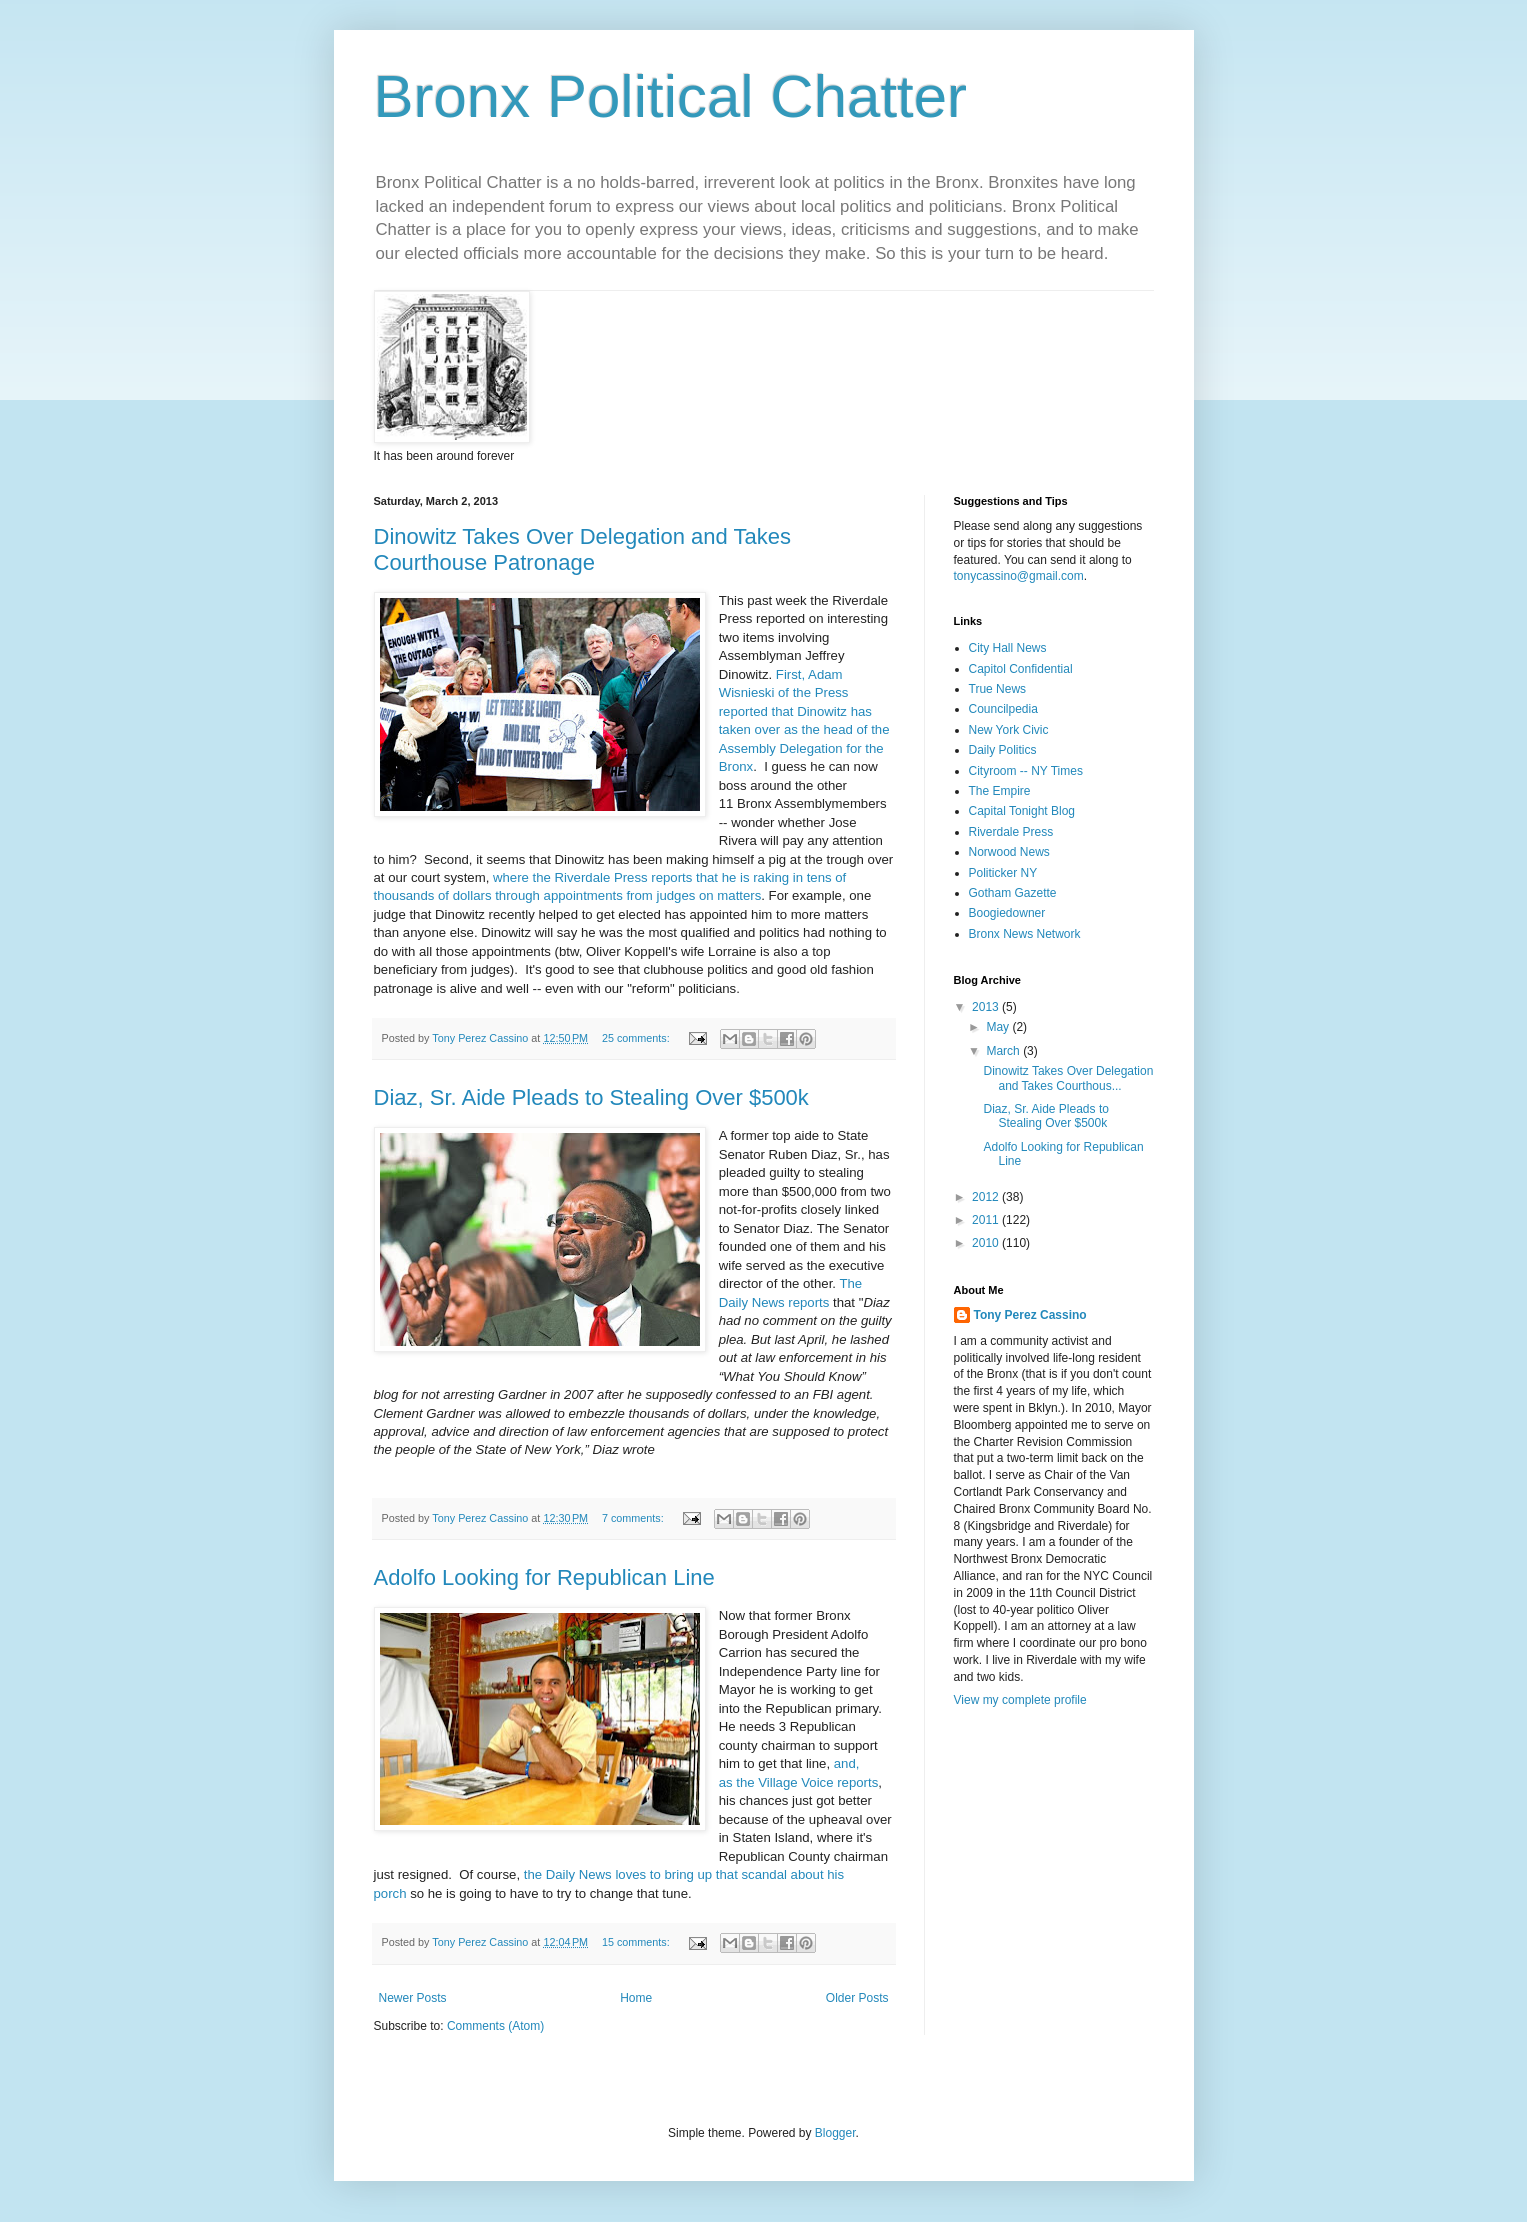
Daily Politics (1003, 750)
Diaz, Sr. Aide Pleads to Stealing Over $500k (591, 1097)
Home (636, 1998)
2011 (987, 1220)
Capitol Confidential (1021, 669)
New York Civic (1009, 730)
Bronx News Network (1025, 934)
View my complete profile (1020, 1700)
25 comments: (637, 1038)
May (999, 1027)
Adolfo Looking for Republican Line (544, 1577)
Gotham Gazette (1013, 893)
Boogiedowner (1007, 913)
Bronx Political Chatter (671, 96)
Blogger (835, 2133)
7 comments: (634, 1518)
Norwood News (1009, 852)
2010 (987, 1243)
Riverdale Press (1011, 832)
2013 (987, 1007)
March (1004, 1051)
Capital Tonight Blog (1022, 811)
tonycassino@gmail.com (1019, 576)
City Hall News (1008, 648)
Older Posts (857, 1998)
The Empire (1000, 791)
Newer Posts (413, 1998)
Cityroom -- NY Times (1026, 771)
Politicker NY (1003, 873)
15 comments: (637, 1942)
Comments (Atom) (495, 2026)
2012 (987, 1197)
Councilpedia (1003, 709)
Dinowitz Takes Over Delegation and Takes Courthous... (1068, 1078)
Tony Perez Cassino (1030, 1315)
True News (998, 689)
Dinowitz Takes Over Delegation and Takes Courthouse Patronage (582, 549)
